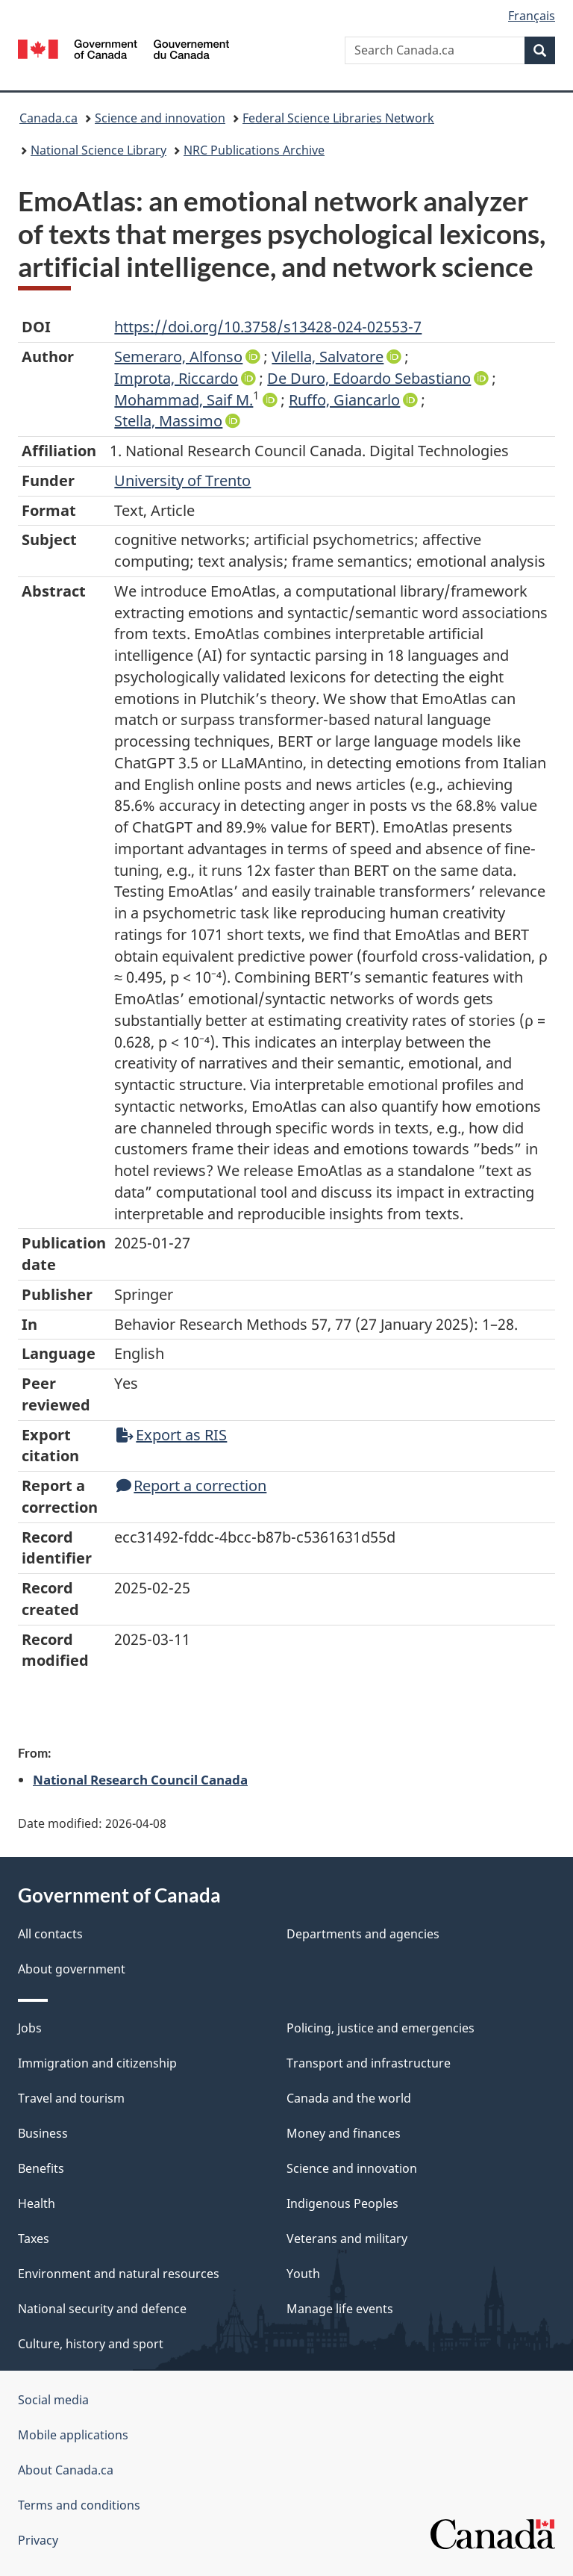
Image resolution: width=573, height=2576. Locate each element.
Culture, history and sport (90, 2344)
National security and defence (102, 2308)
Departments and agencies (362, 1934)
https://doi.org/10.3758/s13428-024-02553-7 (268, 327)
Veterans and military (346, 2238)
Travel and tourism (71, 2098)
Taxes (33, 2238)
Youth (303, 2273)
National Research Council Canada (140, 1779)
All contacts (50, 1934)
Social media (53, 2400)
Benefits (41, 2168)
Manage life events (339, 2308)
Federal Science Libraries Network (338, 118)
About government (71, 1969)
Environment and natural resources (118, 2273)
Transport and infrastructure (368, 2063)
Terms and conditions (79, 2505)
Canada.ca (48, 118)
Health (36, 2203)
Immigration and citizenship (97, 2063)
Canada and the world (348, 2098)
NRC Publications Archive (254, 150)
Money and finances (343, 2133)
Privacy (38, 2540)
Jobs (30, 2028)
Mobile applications (73, 2435)
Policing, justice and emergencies (380, 2028)
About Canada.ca (65, 2470)
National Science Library (98, 150)
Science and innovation (160, 118)
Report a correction (191, 1485)
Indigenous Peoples (342, 2203)
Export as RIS (171, 1435)
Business (43, 2133)
